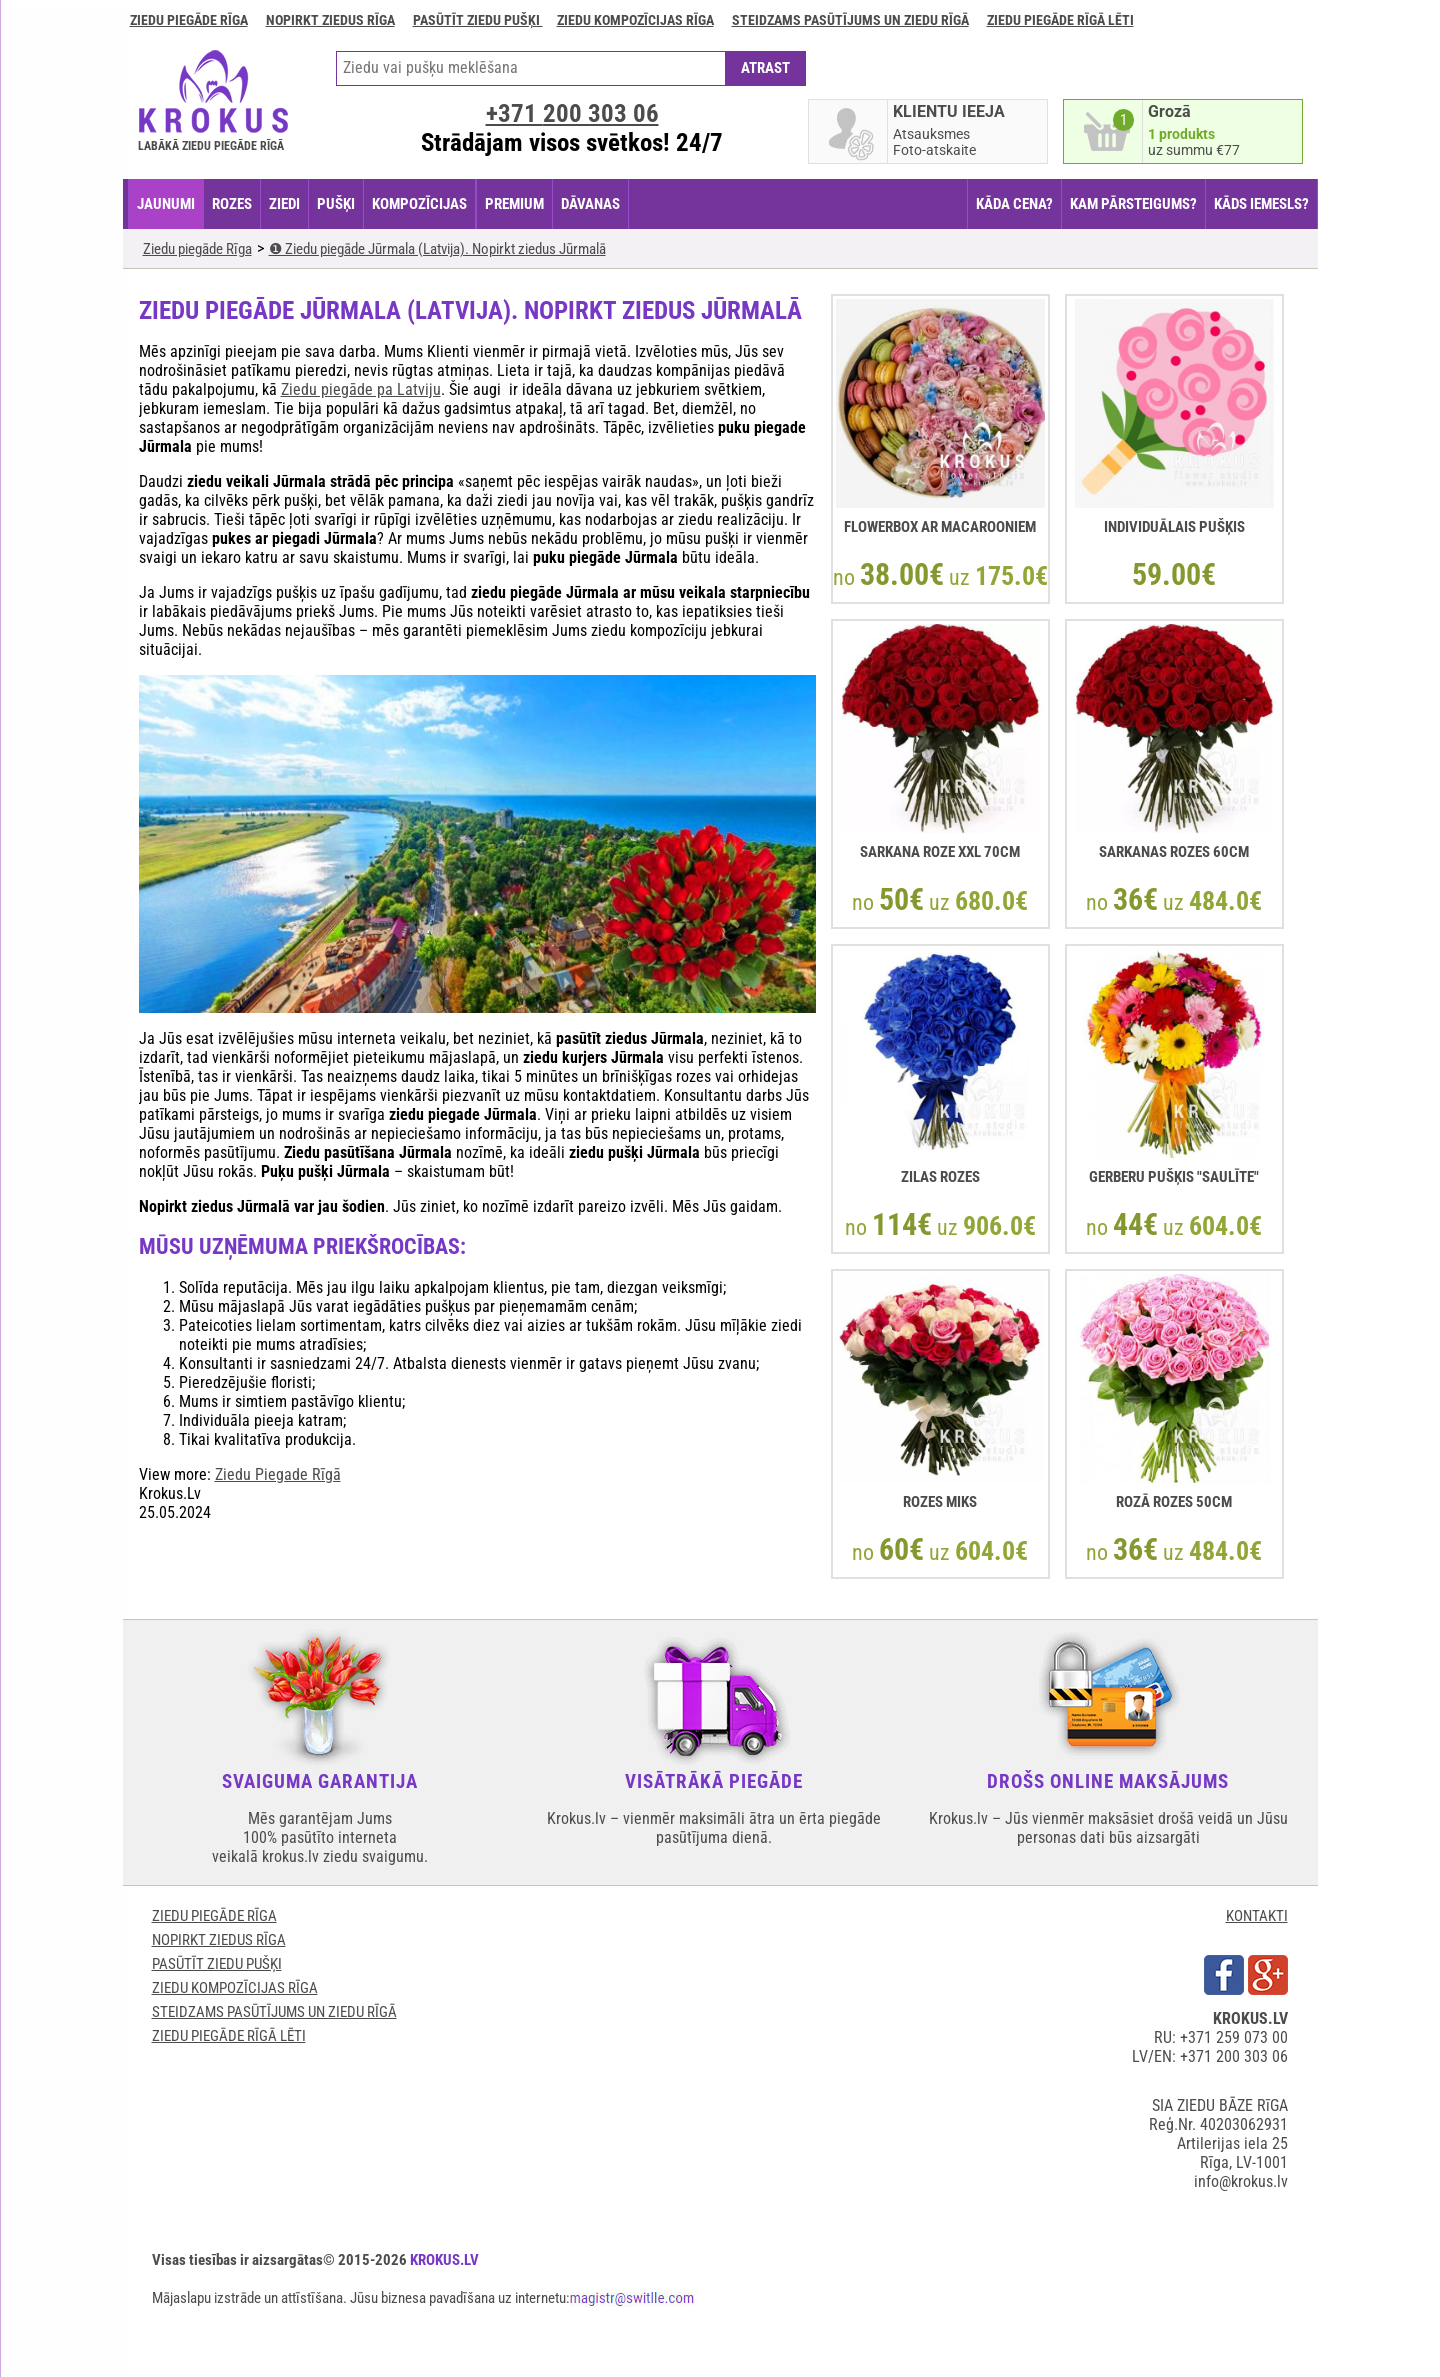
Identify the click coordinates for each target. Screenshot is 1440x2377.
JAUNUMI (166, 204)
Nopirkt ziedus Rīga (330, 20)
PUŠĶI (336, 204)
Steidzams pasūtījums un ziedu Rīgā (850, 20)
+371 (572, 113)
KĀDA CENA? (1014, 204)
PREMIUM (514, 204)
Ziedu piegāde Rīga (189, 20)
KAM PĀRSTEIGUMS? (1133, 204)
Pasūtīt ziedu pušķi (478, 20)
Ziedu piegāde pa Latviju (361, 389)
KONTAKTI (1257, 1916)
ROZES (232, 204)
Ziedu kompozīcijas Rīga (635, 20)
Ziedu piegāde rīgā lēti (1060, 20)
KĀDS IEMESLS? (1261, 204)
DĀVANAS (590, 204)
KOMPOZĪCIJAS (419, 204)
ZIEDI (284, 204)
